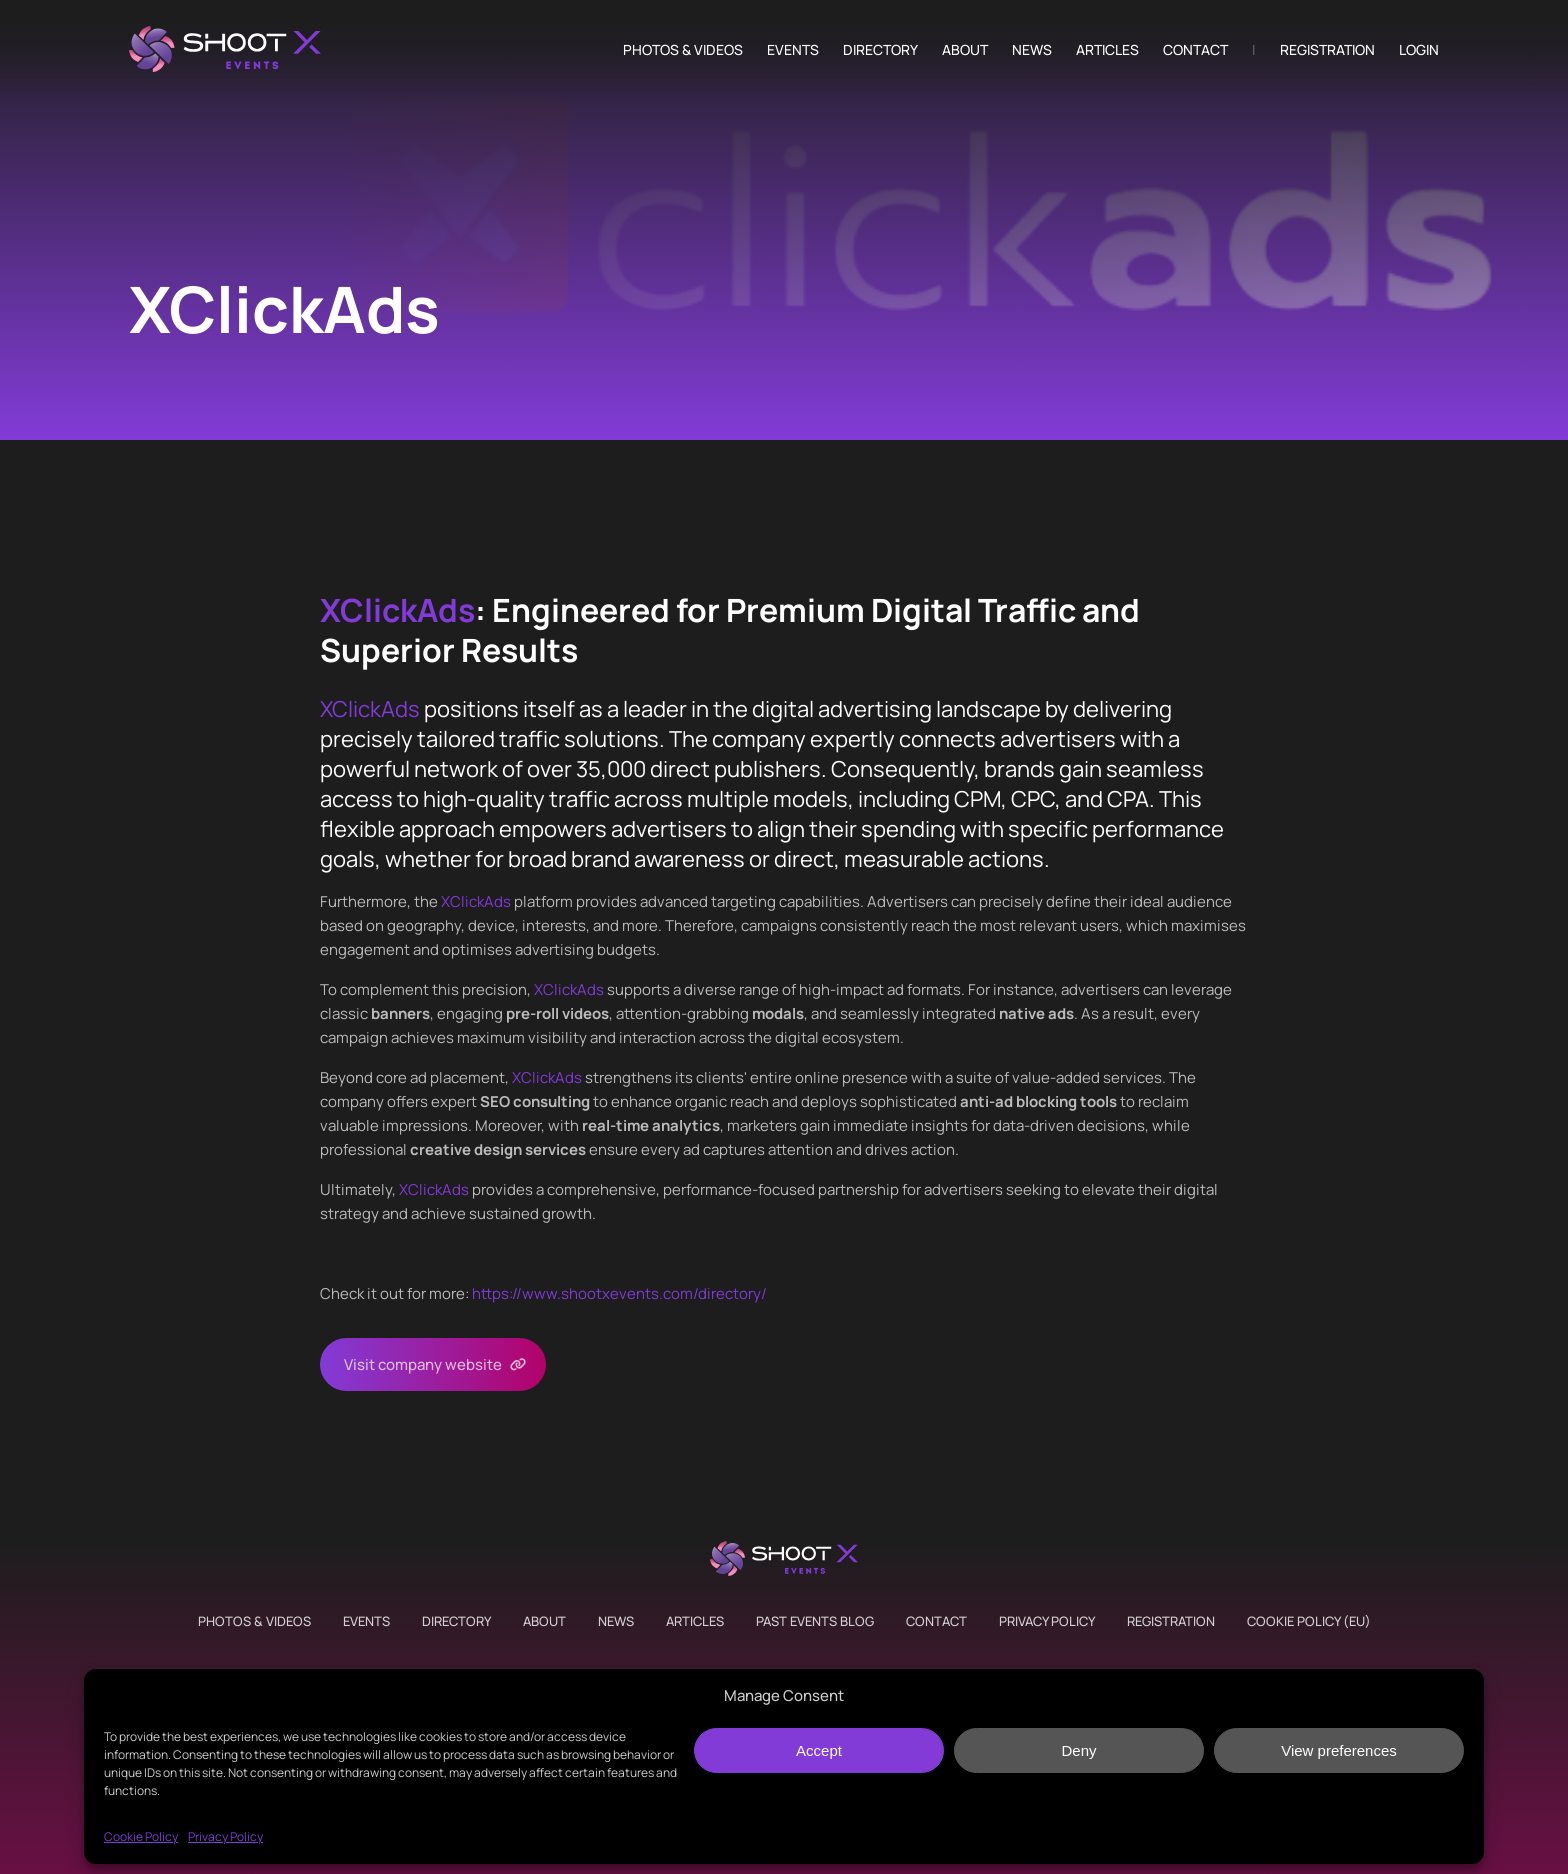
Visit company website (423, 1364)
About (965, 50)
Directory (880, 50)
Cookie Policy (141, 1836)
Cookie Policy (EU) (1309, 1621)
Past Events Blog (815, 1621)
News (1032, 50)
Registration (1327, 50)
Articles (1107, 50)
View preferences (1339, 1750)
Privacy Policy (225, 1836)
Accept (819, 1750)
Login (1419, 50)
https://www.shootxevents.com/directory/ (619, 1293)
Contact (1195, 50)
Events (793, 50)
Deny (1078, 1750)
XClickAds (397, 610)
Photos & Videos (683, 50)
